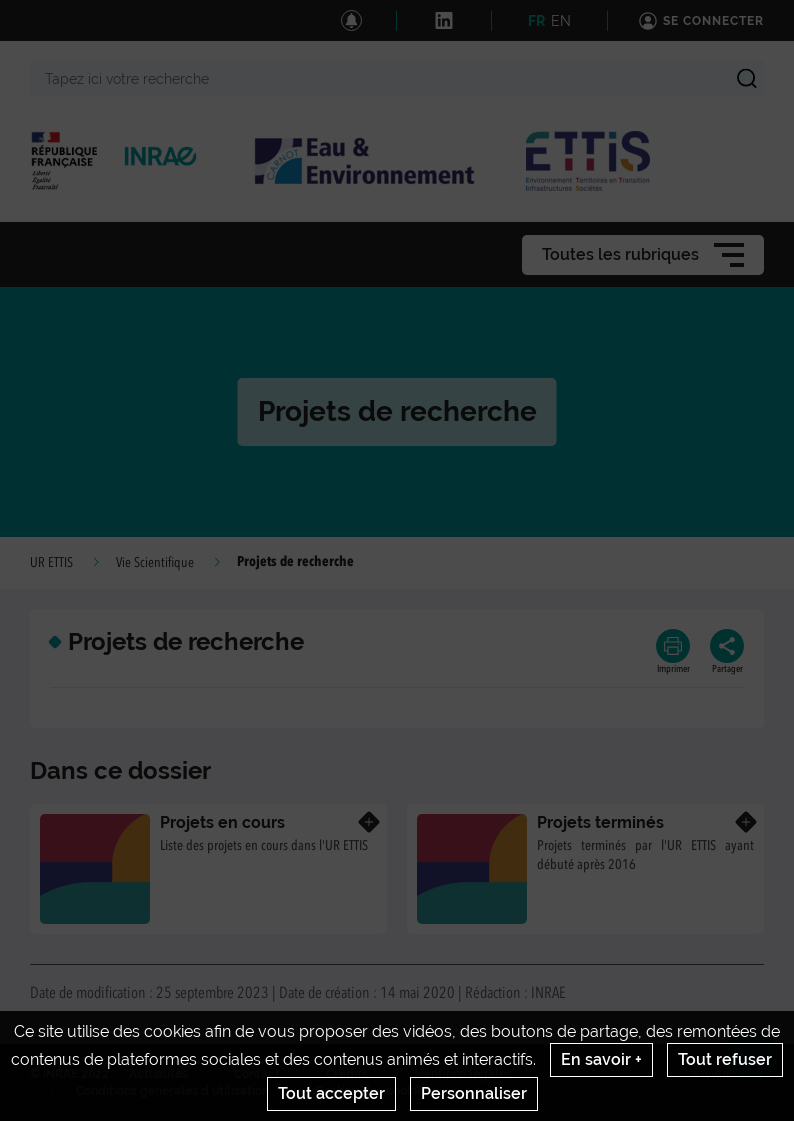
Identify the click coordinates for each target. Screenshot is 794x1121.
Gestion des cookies (372, 1091)
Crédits (347, 1074)
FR (536, 21)
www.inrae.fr (727, 1074)
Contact (257, 1074)
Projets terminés (600, 822)
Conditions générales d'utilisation (172, 1091)
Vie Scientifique (155, 563)
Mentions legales (463, 1074)
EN (561, 21)
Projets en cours (222, 822)
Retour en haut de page (760, 1062)
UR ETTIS (51, 563)
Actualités (158, 1074)
